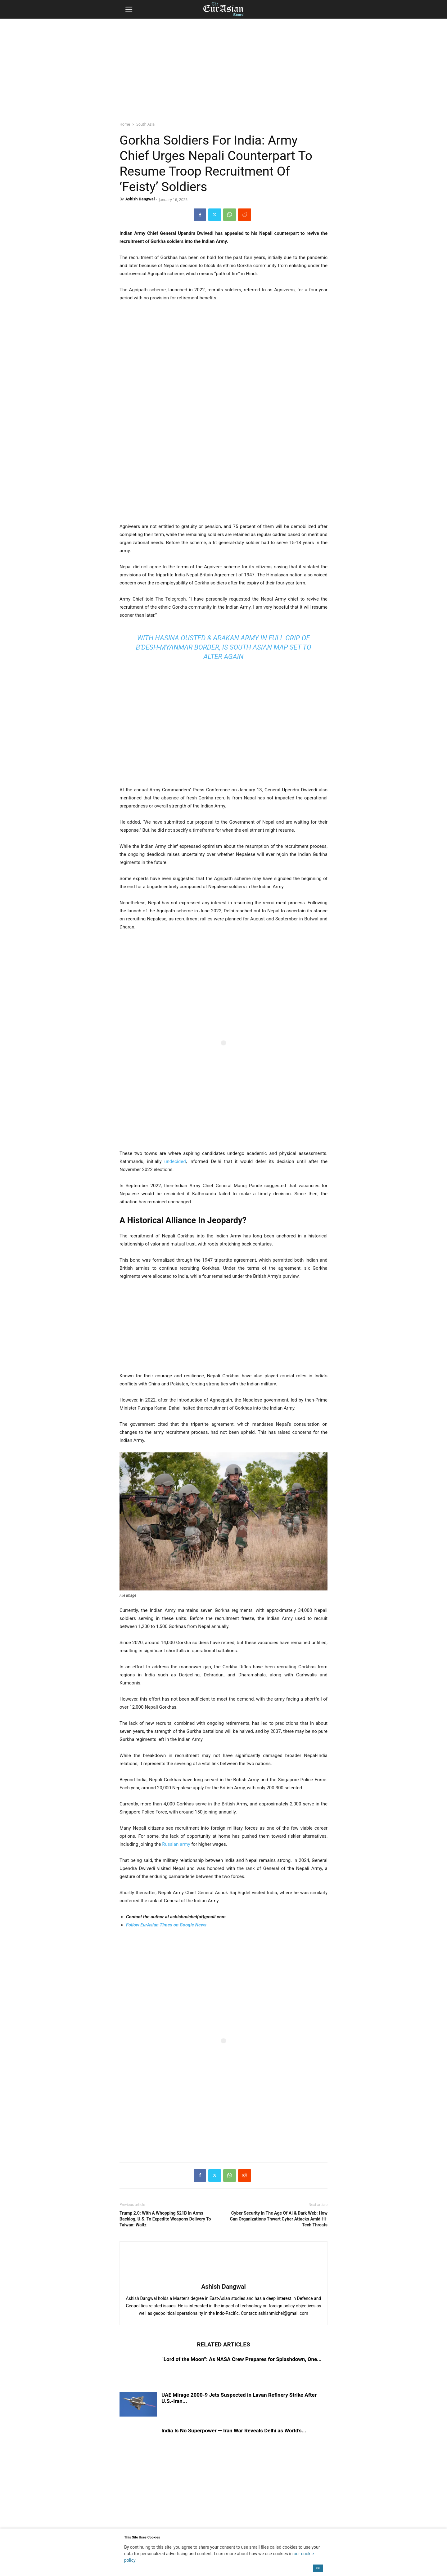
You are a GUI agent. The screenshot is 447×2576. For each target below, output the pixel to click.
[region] (223, 66)
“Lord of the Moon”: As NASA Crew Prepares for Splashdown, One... (241, 2359)
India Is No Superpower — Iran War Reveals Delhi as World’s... (233, 2430)
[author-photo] (223, 2277)
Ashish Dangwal (140, 199)
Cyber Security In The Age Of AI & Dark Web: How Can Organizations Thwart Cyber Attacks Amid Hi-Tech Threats (278, 2219)
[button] (129, 9)
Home (125, 124)
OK (318, 2568)
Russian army (176, 1844)
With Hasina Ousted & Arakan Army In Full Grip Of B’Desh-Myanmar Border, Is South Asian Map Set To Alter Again (223, 647)
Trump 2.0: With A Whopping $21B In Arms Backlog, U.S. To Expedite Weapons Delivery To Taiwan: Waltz (165, 2219)
